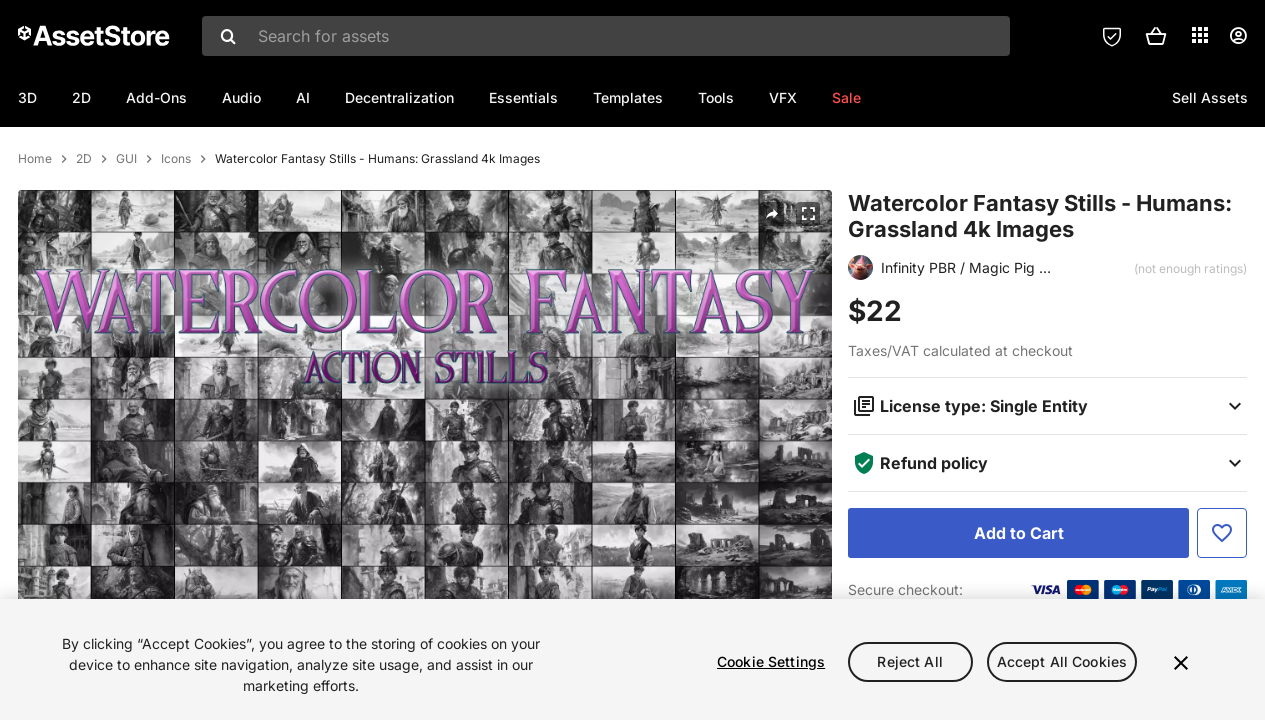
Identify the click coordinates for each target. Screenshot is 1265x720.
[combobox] (606, 36)
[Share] (772, 279)
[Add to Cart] (1018, 598)
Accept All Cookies (1062, 661)
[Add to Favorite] (1222, 598)
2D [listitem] (84, 224)
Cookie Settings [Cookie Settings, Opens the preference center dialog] (771, 661)
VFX (783, 97)
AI (303, 97)
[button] (1156, 36)
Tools (716, 97)
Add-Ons (156, 97)
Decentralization (399, 97)
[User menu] (1238, 36)
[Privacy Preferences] (1112, 36)
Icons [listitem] (176, 224)
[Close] (1181, 663)
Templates (628, 97)
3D (27, 97)
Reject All (909, 661)
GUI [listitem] (126, 224)
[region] (632, 659)
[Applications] (1200, 35)
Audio (241, 97)
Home (35, 224)
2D (81, 97)
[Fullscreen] (808, 279)
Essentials (523, 97)
